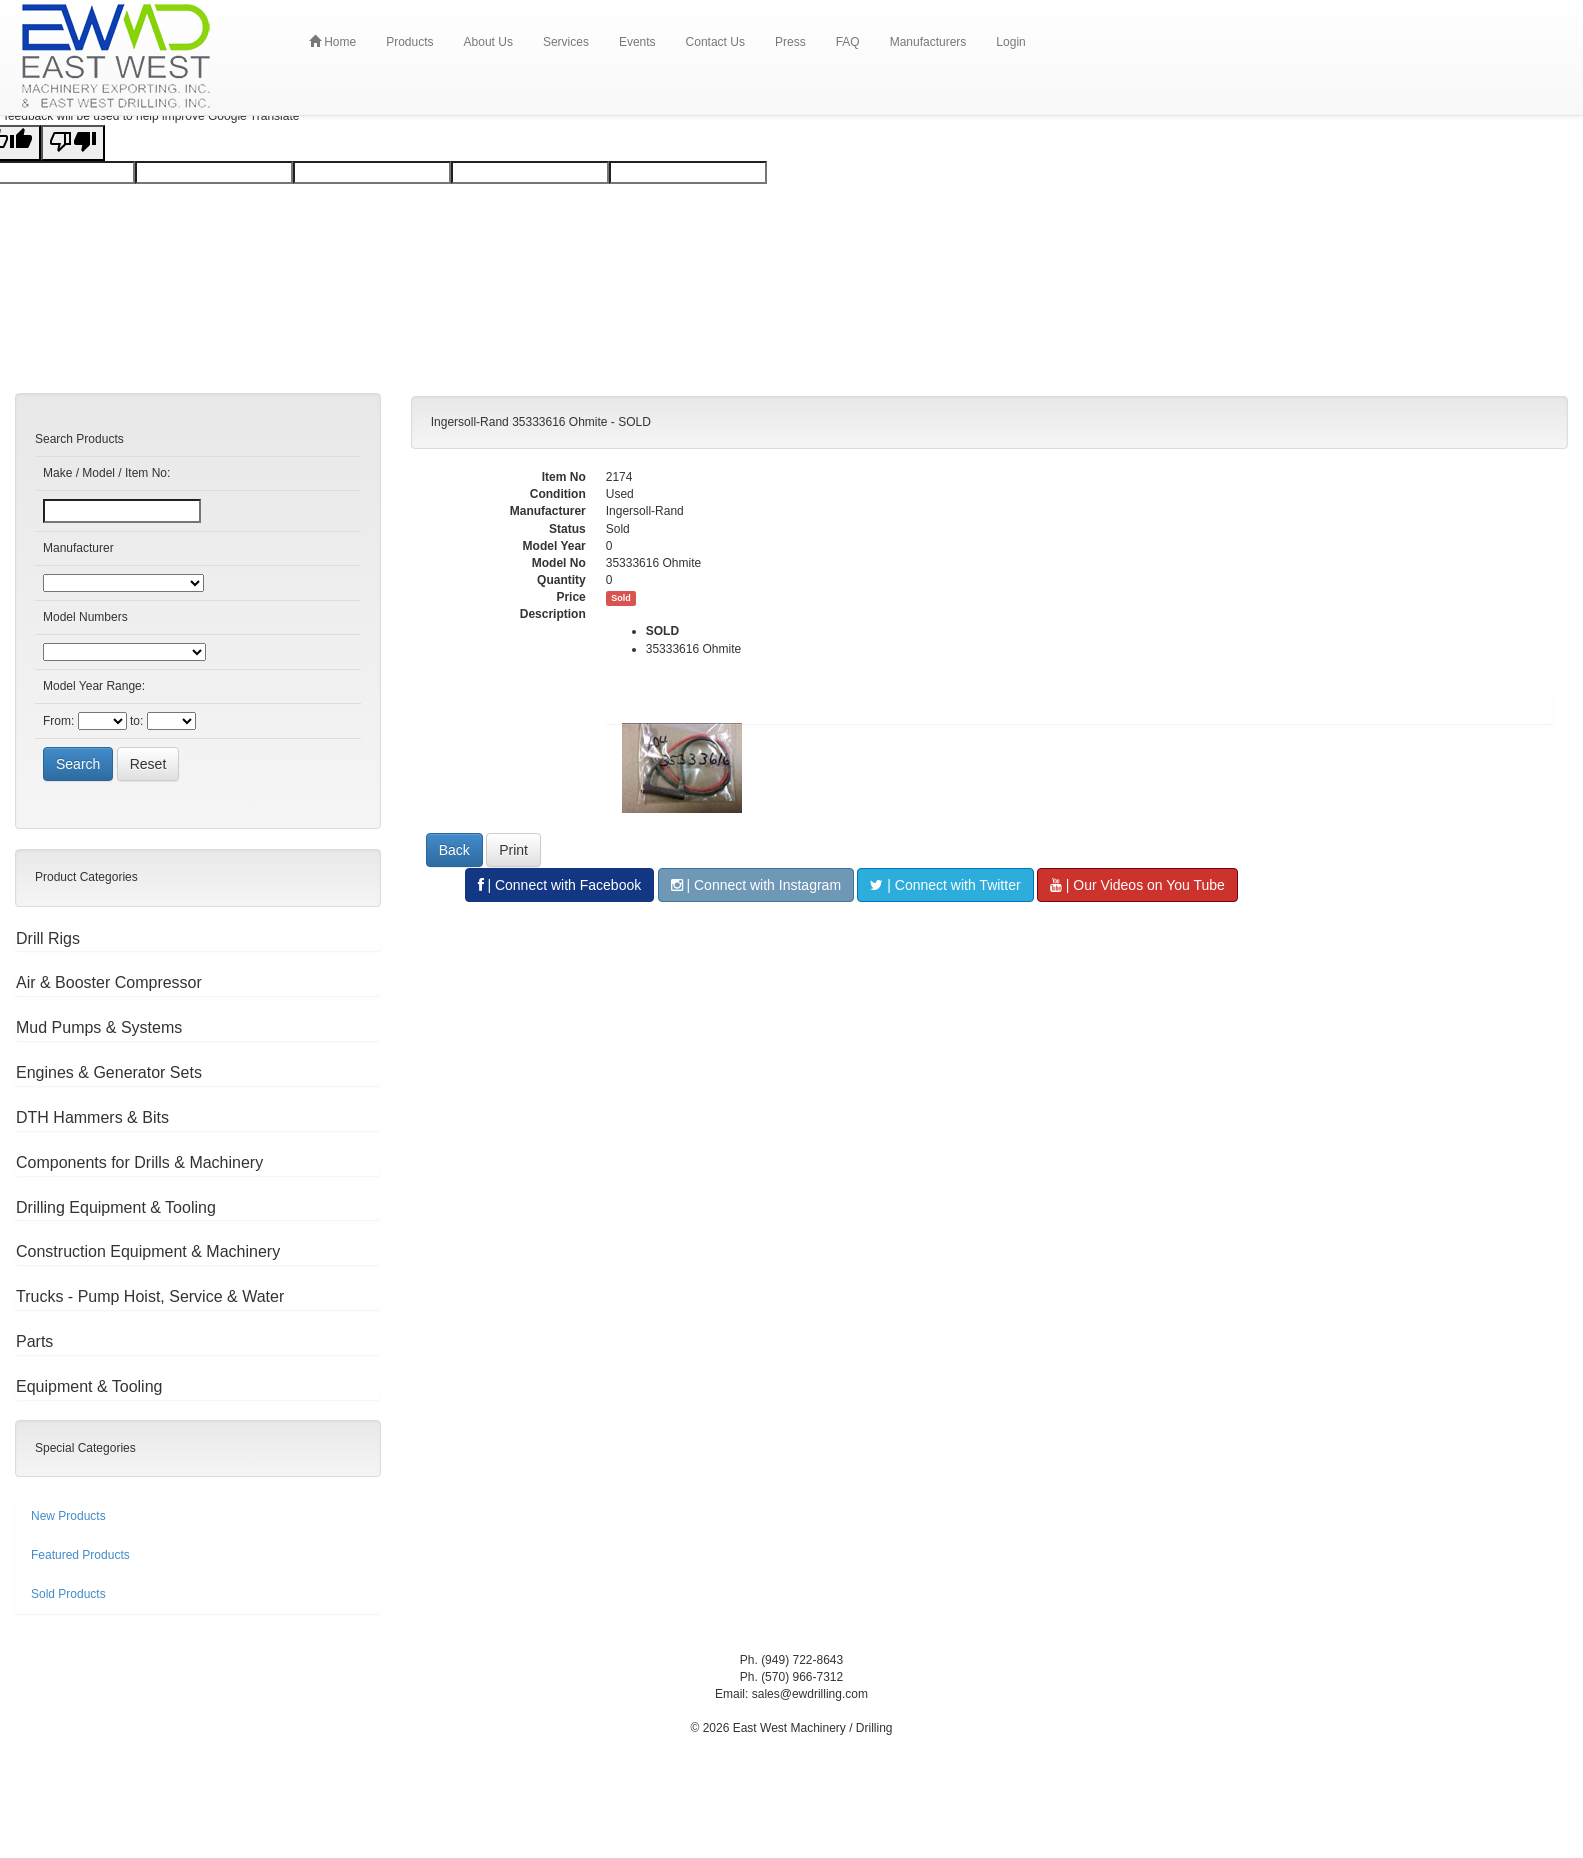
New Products (68, 1516)
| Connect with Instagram (756, 885)
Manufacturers (928, 42)
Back (454, 850)
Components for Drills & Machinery (139, 1162)
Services (566, 42)
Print (513, 850)
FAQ (848, 42)
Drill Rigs (48, 938)
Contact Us (715, 42)
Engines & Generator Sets (109, 1072)
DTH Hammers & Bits (92, 1117)
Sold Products (68, 1594)
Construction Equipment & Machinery (148, 1251)
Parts (34, 1341)
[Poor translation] (73, 142)
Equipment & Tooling (89, 1386)
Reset (148, 764)
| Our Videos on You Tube (1137, 885)
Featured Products (80, 1555)
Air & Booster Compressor (109, 982)
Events (637, 42)
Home (332, 41)
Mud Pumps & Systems (99, 1027)
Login (1010, 42)
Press (790, 42)
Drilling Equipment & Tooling (116, 1207)
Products (409, 42)
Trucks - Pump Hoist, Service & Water (150, 1296)
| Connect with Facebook (560, 885)
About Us (488, 42)
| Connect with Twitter (945, 885)
